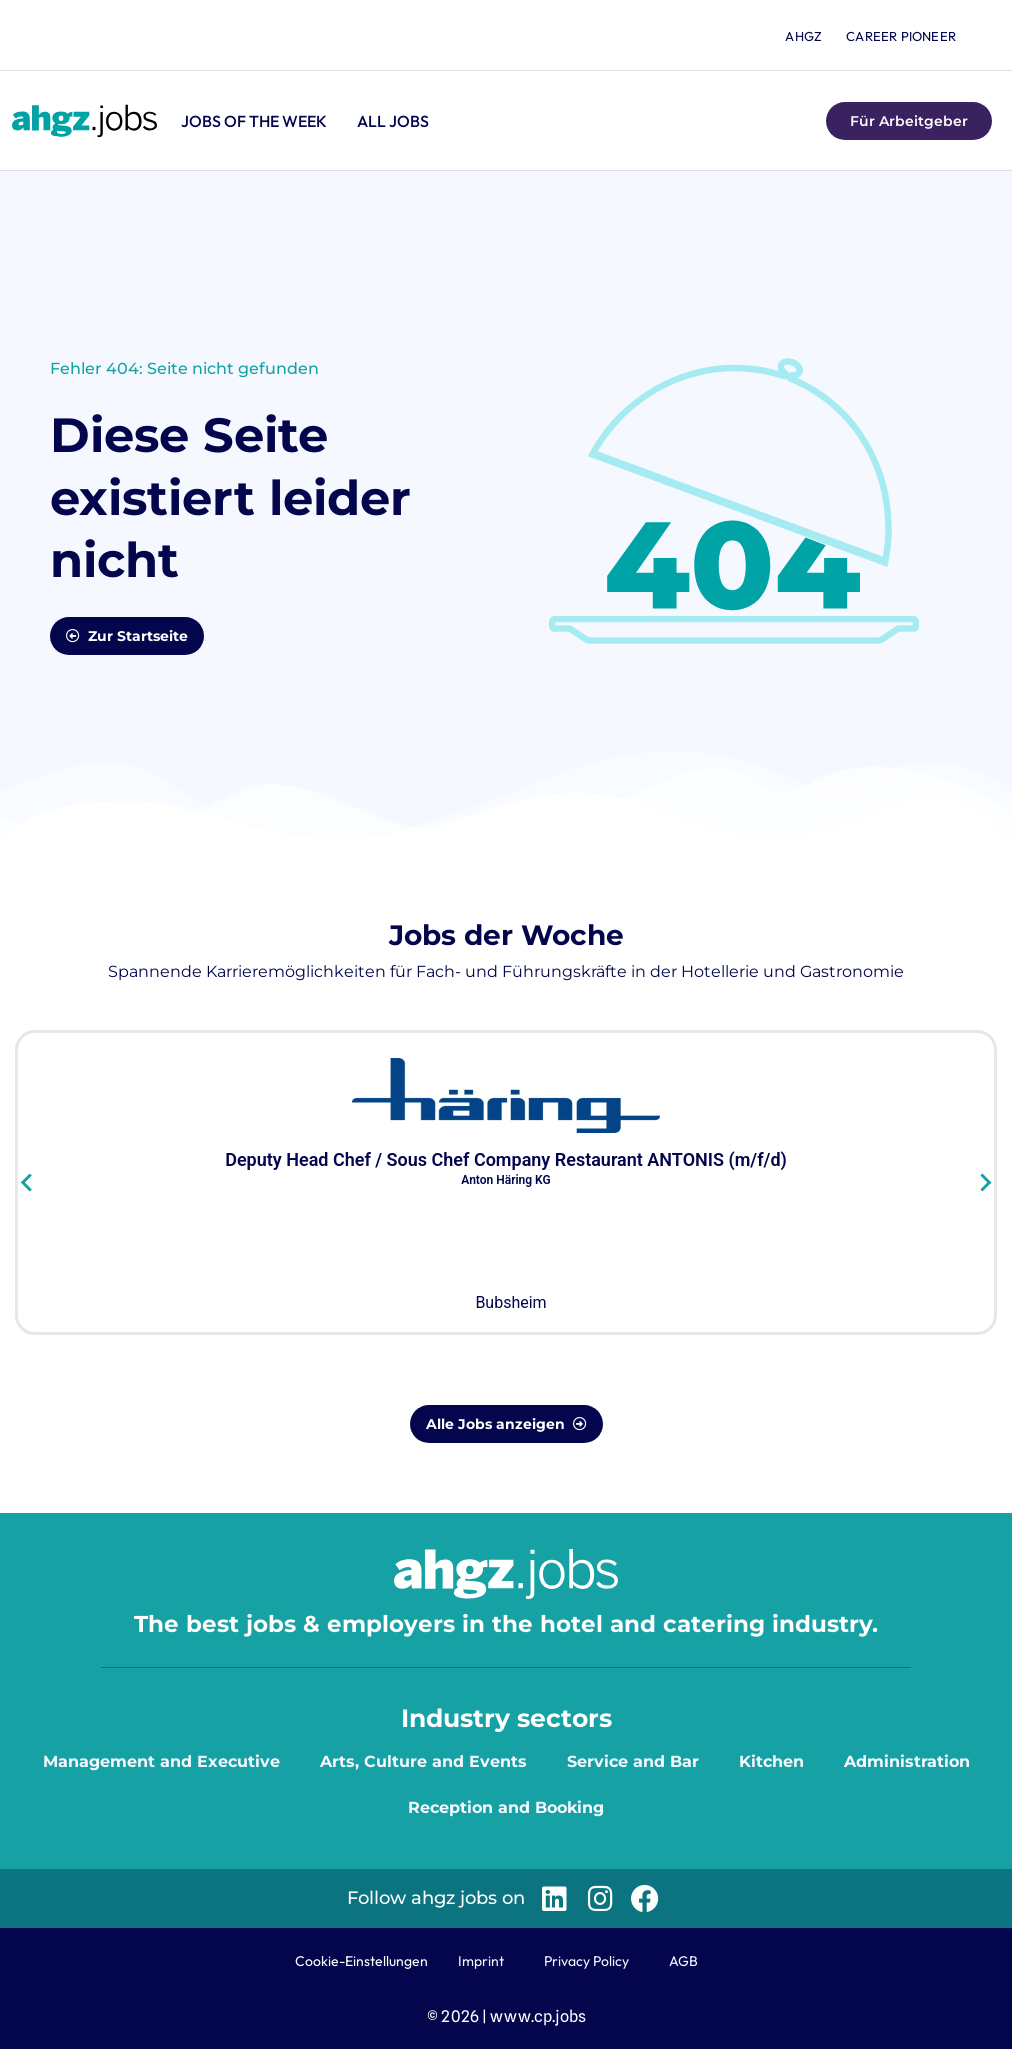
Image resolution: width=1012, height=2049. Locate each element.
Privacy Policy (586, 1961)
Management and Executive (161, 1761)
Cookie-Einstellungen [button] (361, 1961)
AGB (683, 1961)
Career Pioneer (901, 36)
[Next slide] (984, 1183)
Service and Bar (633, 1761)
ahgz (803, 36)
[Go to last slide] (27, 1183)
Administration (907, 1761)
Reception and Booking (506, 1807)
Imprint (481, 1961)
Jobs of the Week (254, 121)
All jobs (393, 121)
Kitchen (771, 1761)
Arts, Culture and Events (423, 1761)
